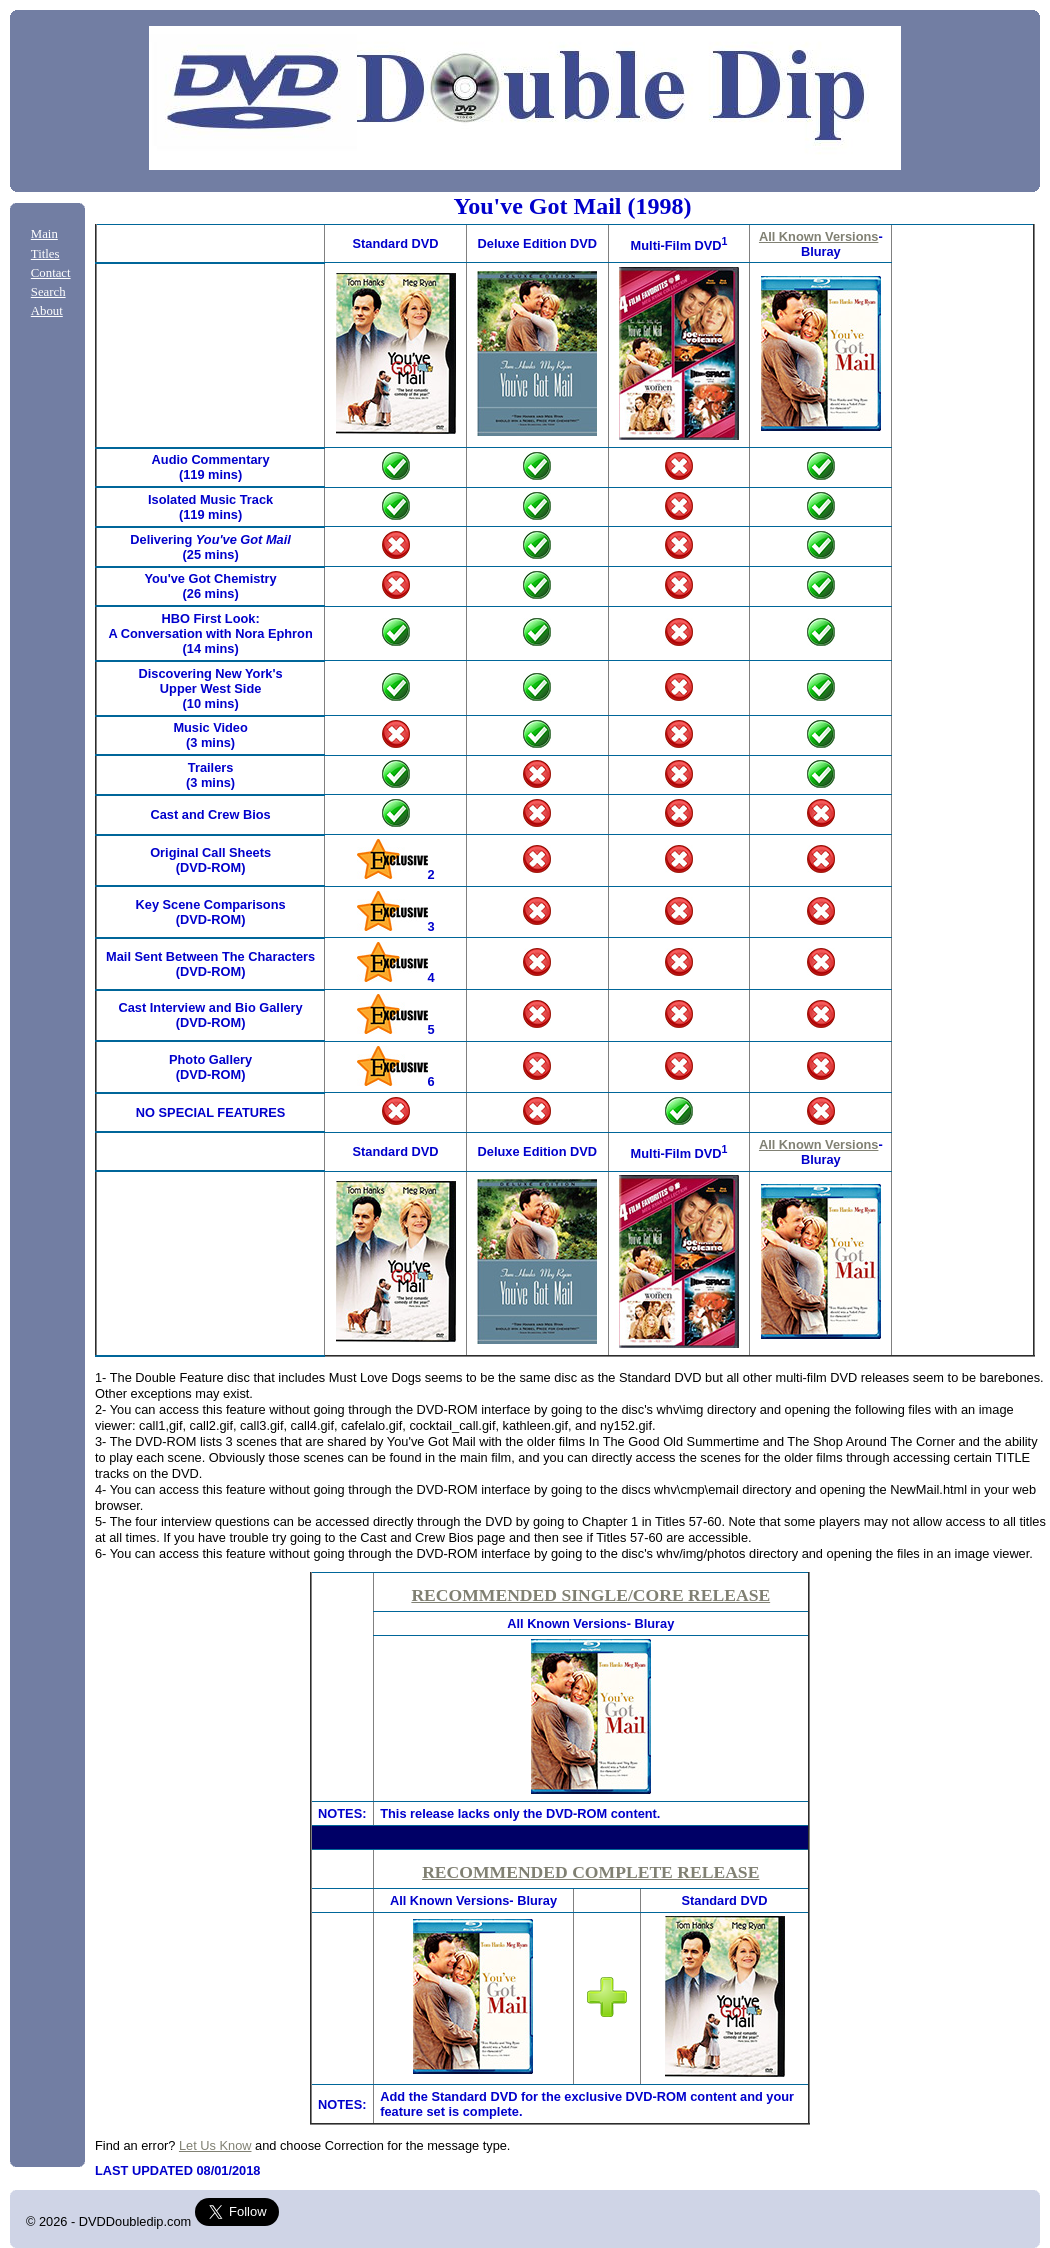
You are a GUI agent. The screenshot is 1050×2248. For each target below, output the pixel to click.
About (47, 311)
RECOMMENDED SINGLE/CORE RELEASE (590, 1595)
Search (48, 292)
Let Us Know (215, 2145)
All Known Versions (818, 236)
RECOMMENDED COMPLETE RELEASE (590, 1872)
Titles (45, 254)
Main (44, 234)
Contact (51, 273)
